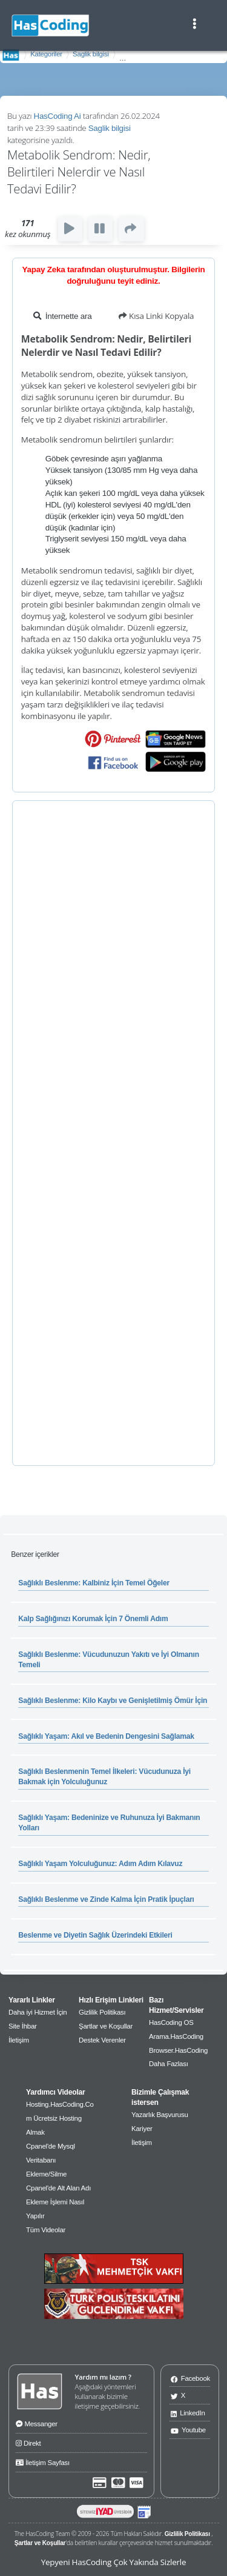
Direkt (28, 2442)
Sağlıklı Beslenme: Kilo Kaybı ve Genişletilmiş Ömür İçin (112, 1700)
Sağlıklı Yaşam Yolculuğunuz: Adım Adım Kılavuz (100, 1863)
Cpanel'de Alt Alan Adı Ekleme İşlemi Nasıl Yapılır (58, 2202)
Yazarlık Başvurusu (159, 2114)
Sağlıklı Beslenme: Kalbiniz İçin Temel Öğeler (93, 1583)
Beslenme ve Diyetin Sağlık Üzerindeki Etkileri (95, 1935)
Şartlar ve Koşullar (106, 2026)
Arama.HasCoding (176, 2036)
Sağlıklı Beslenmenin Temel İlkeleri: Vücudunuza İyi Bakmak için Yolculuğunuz (104, 1776)
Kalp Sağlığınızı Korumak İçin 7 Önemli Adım (93, 1618)
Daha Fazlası (168, 2063)
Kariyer (142, 2128)
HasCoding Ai (57, 116)
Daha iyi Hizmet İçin (37, 2012)
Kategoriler (46, 54)
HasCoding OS (171, 2022)
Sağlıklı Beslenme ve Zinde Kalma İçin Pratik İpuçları (106, 1899)
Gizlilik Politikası (102, 2012)
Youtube (188, 2429)
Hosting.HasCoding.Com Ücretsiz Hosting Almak (60, 2118)
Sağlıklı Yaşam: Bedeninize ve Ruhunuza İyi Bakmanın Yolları (109, 1822)
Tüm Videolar (45, 2229)
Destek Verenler (102, 2040)
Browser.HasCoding (178, 2050)
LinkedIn (188, 2412)
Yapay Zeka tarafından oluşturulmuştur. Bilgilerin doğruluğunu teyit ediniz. (113, 275)
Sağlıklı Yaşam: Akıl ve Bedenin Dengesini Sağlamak (106, 1736)
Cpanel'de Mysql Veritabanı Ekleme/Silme (50, 2160)
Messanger (37, 2422)
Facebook (190, 2378)
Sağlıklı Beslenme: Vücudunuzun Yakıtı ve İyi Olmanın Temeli (108, 1659)
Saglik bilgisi (91, 54)
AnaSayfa (11, 55)
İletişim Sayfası (43, 2461)
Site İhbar (22, 2026)
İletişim (18, 2040)
